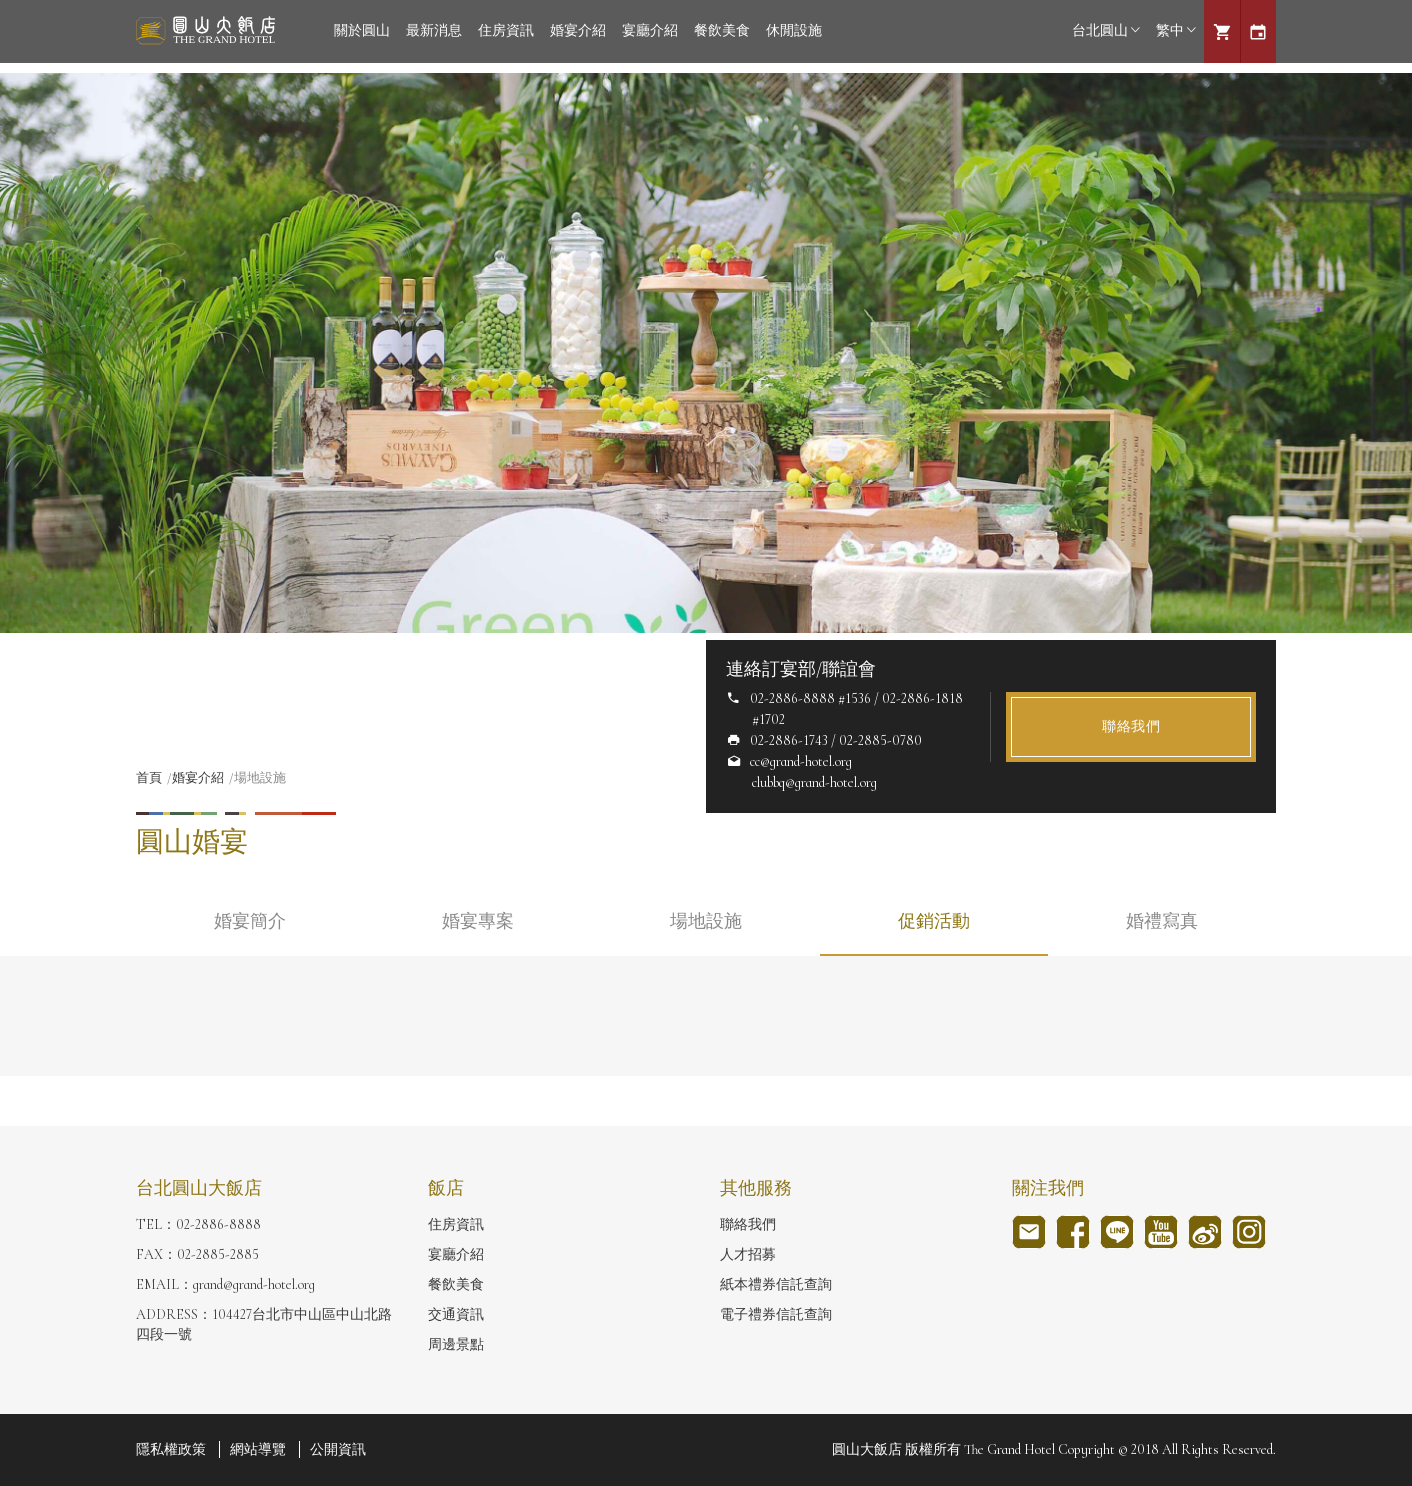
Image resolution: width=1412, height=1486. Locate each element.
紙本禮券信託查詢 (776, 1284)
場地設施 (706, 921)
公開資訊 (338, 1449)
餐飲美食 (722, 30)
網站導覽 (258, 1449)
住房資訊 (506, 30)
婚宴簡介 (250, 921)
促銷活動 (934, 921)
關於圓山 (362, 30)
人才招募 (748, 1254)
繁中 (1176, 30)
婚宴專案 (478, 921)
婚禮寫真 (1162, 921)
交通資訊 (456, 1314)
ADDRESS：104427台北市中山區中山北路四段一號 (264, 1324)
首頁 (149, 778)
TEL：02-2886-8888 (198, 1224)
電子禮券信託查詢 (776, 1314)
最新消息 (434, 30)
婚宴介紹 (578, 30)
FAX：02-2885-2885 (197, 1254)
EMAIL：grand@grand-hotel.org (225, 1284)
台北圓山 (1106, 30)
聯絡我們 (1131, 726)
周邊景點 (456, 1344)
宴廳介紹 (650, 30)
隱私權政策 (171, 1449)
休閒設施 (794, 30)
